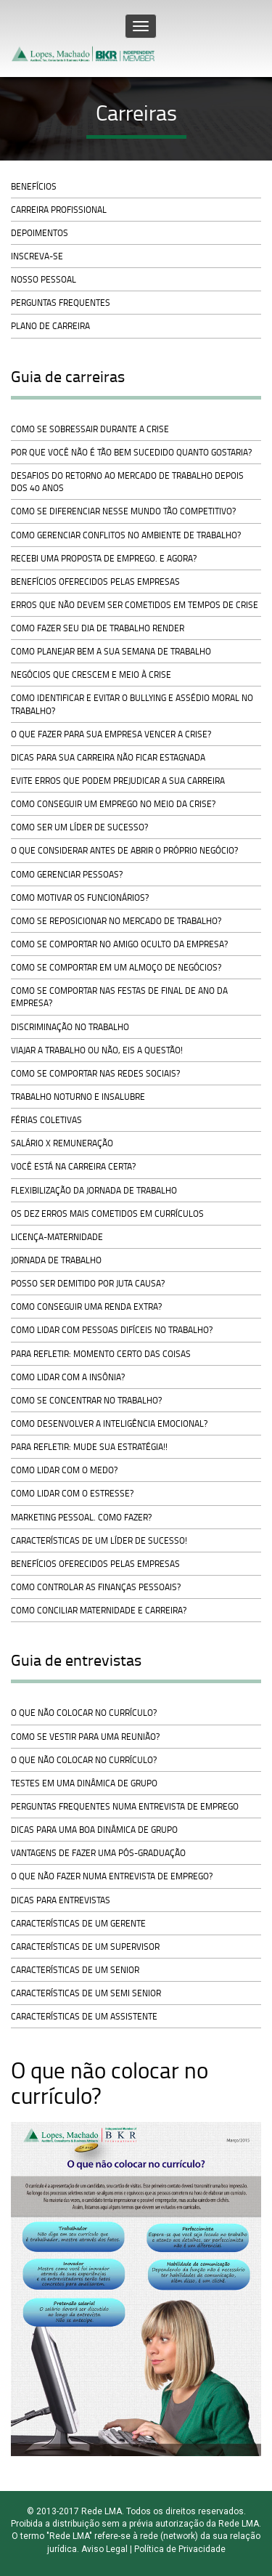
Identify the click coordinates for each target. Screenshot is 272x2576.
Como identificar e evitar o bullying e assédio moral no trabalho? (132, 704)
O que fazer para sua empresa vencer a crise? (111, 734)
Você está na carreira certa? (73, 1166)
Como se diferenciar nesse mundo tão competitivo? (123, 511)
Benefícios (34, 186)
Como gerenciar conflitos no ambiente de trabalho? (126, 535)
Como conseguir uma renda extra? (86, 1306)
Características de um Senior (75, 1970)
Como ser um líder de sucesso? (79, 827)
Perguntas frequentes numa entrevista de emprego (125, 1806)
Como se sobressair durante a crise (90, 429)
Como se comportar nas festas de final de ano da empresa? (119, 996)
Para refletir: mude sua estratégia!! (89, 1447)
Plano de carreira (50, 326)
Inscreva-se (37, 256)
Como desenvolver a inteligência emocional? (109, 1423)
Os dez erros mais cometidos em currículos (107, 1213)
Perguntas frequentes (60, 302)
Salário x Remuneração (62, 1143)
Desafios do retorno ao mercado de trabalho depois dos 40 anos (127, 481)
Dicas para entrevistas (60, 1900)
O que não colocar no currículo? (84, 1712)
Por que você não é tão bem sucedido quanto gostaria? (131, 452)
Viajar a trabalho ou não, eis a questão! (97, 1050)
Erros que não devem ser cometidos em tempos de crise (134, 605)
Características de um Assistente (84, 2016)
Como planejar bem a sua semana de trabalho (111, 651)
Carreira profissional (59, 209)
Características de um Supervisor (85, 1946)
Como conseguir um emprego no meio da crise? (113, 804)
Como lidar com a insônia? (68, 1377)
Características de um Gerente (78, 1923)
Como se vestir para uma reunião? (85, 1736)
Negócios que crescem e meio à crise (91, 674)
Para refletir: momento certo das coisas (101, 1354)
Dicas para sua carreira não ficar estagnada (108, 757)
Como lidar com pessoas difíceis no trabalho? (112, 1330)
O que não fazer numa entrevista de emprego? (112, 1876)
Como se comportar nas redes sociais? (95, 1073)
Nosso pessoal (43, 279)
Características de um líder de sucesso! (99, 1540)
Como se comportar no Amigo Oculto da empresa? (119, 944)
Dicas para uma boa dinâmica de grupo (94, 1829)
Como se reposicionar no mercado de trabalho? (116, 921)
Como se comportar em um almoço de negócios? (116, 967)
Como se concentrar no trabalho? (86, 1400)
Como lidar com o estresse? (72, 1493)
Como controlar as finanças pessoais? (96, 1587)
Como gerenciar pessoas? (67, 874)
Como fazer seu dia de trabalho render (97, 628)
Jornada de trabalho (56, 1260)
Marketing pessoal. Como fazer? (81, 1517)
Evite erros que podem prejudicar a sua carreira (118, 780)
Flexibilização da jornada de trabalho (94, 1190)
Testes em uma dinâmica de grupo (84, 1783)
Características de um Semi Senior (86, 1993)
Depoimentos (39, 233)
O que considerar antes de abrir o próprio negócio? (124, 850)
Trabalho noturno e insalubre (78, 1096)
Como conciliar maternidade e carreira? (98, 1610)
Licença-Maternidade (57, 1237)
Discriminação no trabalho (70, 1027)
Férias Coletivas (46, 1120)
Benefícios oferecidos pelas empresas (95, 581)
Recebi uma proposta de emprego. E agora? (104, 558)
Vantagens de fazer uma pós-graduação (98, 1853)
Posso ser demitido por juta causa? (88, 1283)
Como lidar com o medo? (64, 1470)
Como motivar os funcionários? (80, 897)
